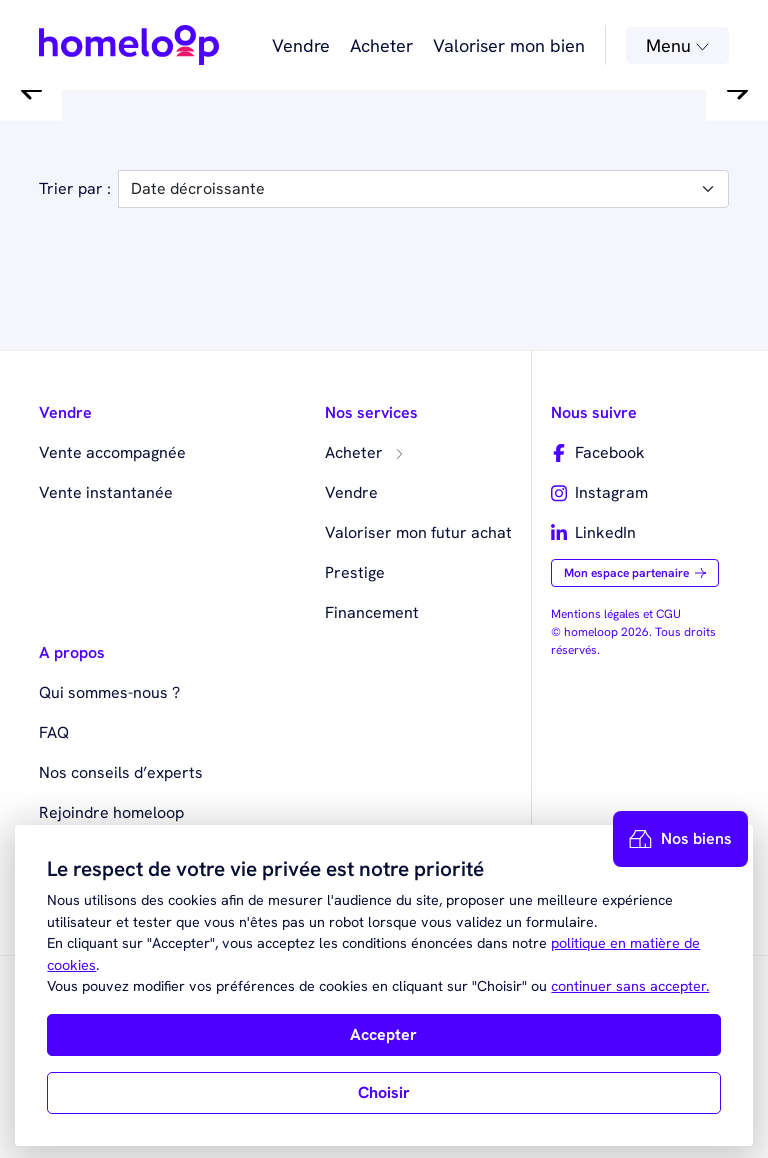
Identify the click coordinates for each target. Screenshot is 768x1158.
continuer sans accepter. (630, 986)
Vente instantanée (106, 492)
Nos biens (680, 839)
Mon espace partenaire (635, 573)
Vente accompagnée (112, 452)
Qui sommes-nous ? (109, 692)
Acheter (381, 45)
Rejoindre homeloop (111, 812)
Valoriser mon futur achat (418, 532)
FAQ (54, 732)
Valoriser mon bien (509, 45)
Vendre (301, 45)
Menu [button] (677, 45)
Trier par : (75, 188)
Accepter (383, 1034)
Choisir (384, 1092)
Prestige (355, 572)
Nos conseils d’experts (121, 772)
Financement (372, 612)
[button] (31, 90)
